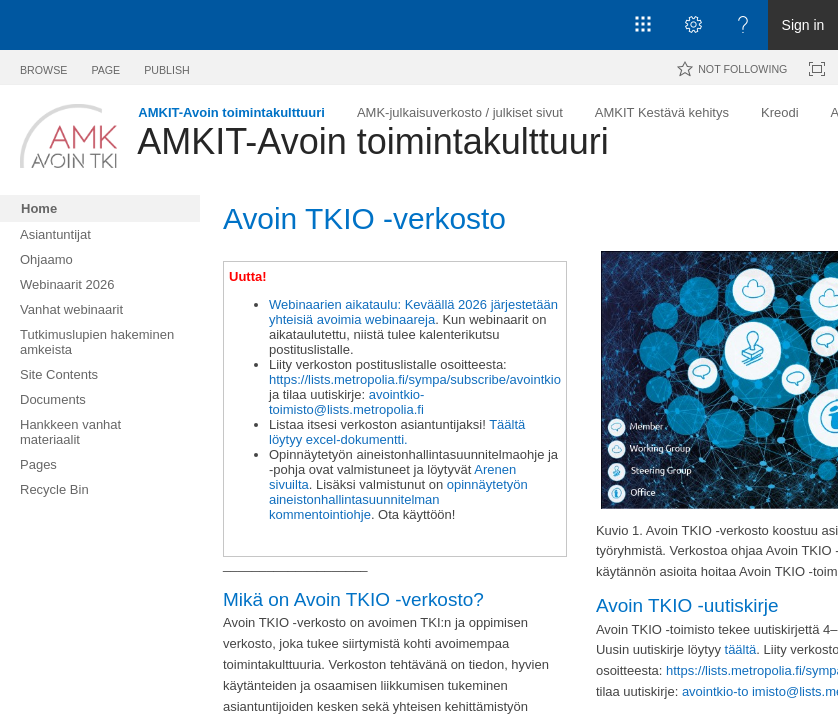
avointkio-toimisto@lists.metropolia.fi (346, 402)
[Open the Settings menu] (693, 25)
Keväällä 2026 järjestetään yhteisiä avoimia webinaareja (413, 312)
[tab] (43, 66)
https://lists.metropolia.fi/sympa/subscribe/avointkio (415, 379)
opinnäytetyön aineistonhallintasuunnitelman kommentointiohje (398, 499)
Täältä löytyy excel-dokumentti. (397, 432)
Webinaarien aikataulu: (335, 304)
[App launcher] (643, 25)
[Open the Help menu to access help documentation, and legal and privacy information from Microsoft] (743, 25)
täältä (741, 649)
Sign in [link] (803, 25)
